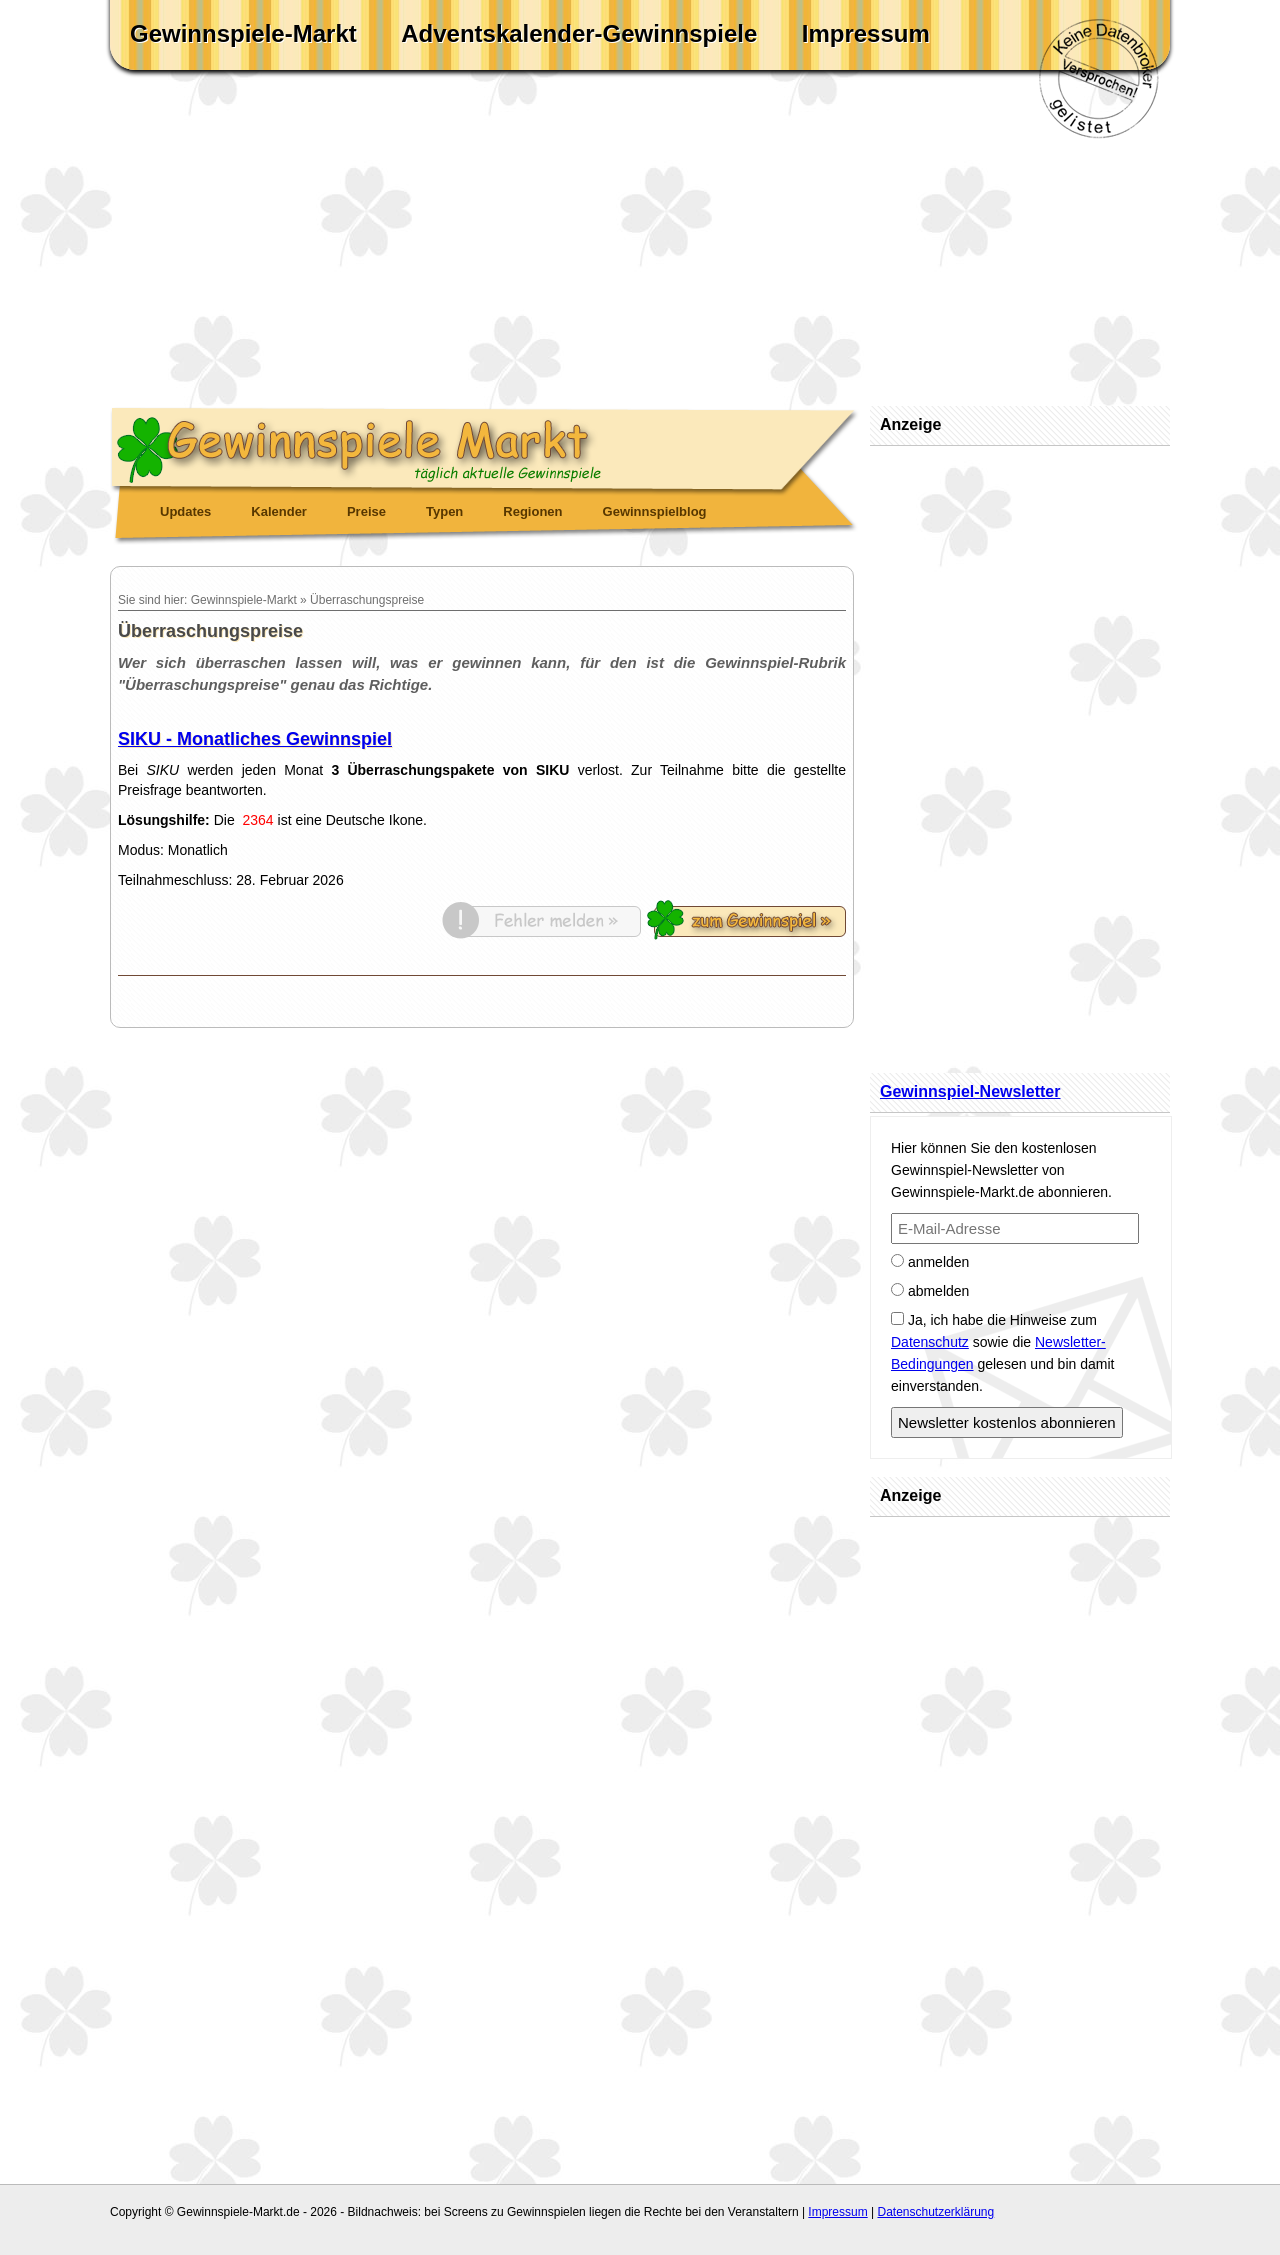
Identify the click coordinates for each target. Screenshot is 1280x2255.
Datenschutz (930, 1342)
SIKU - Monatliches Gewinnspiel (255, 739)
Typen (444, 511)
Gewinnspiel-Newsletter (970, 1091)
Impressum (866, 33)
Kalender (279, 511)
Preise (366, 511)
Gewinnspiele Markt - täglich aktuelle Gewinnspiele (485, 446)
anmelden (930, 1262)
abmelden (930, 1291)
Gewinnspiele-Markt (243, 33)
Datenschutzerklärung (935, 2212)
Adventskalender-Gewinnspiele (579, 33)
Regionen (532, 511)
